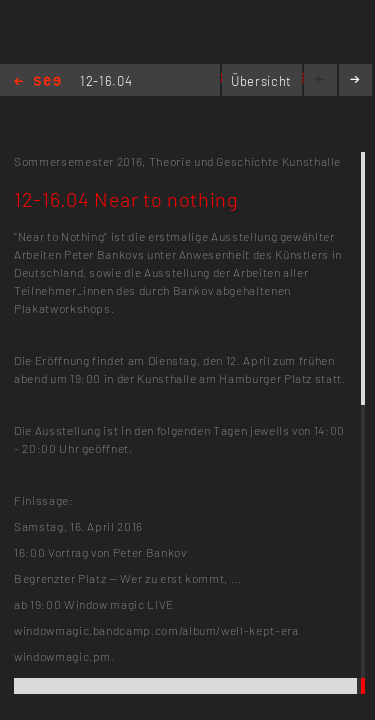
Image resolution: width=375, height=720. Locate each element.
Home (37, 82)
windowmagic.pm (62, 656)
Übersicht (261, 81)
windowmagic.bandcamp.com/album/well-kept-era (156, 630)
